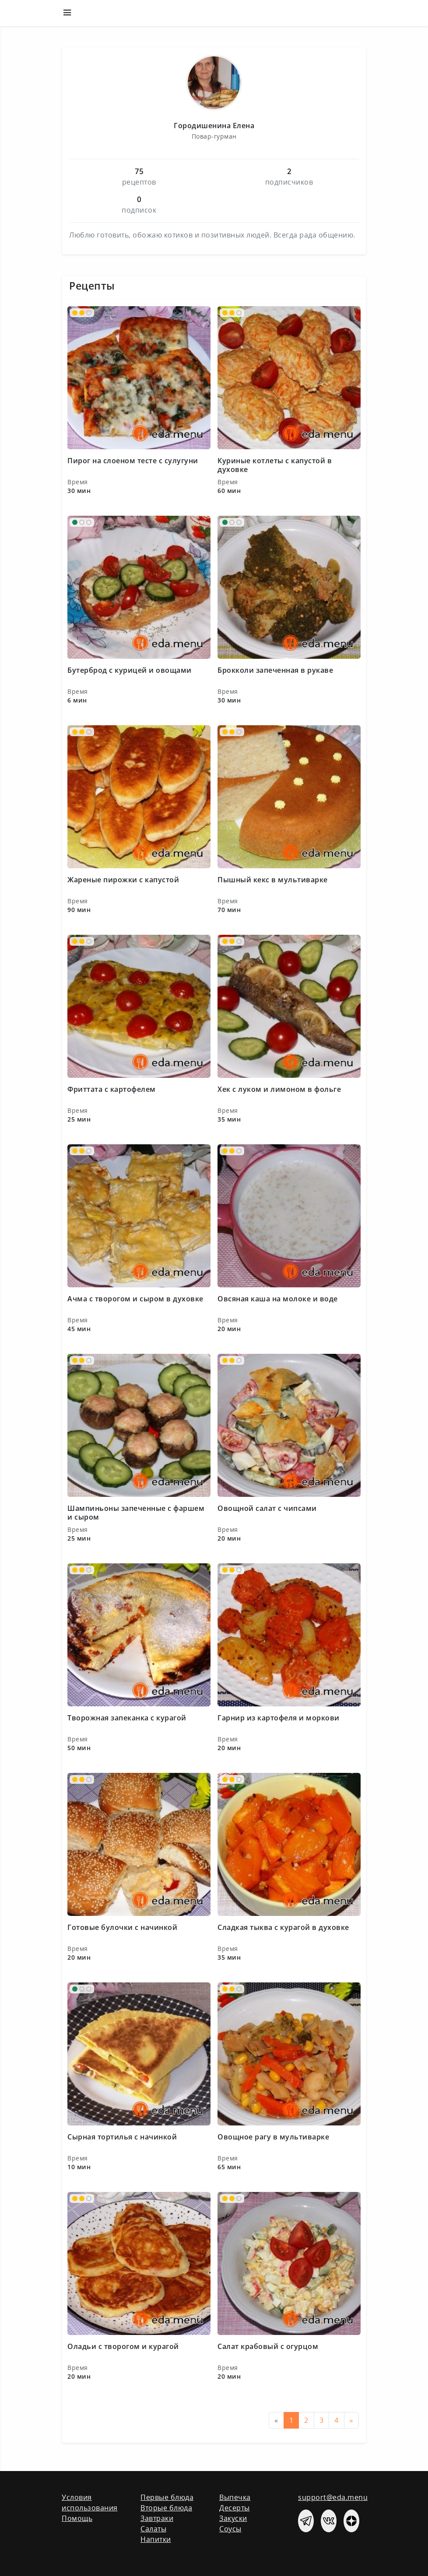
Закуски (233, 2518)
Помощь (77, 2518)
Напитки (155, 2539)
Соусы (230, 2529)
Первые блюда (166, 2497)
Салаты (153, 2529)
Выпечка (235, 2497)
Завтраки (156, 2518)
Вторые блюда (166, 2508)
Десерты (234, 2508)
